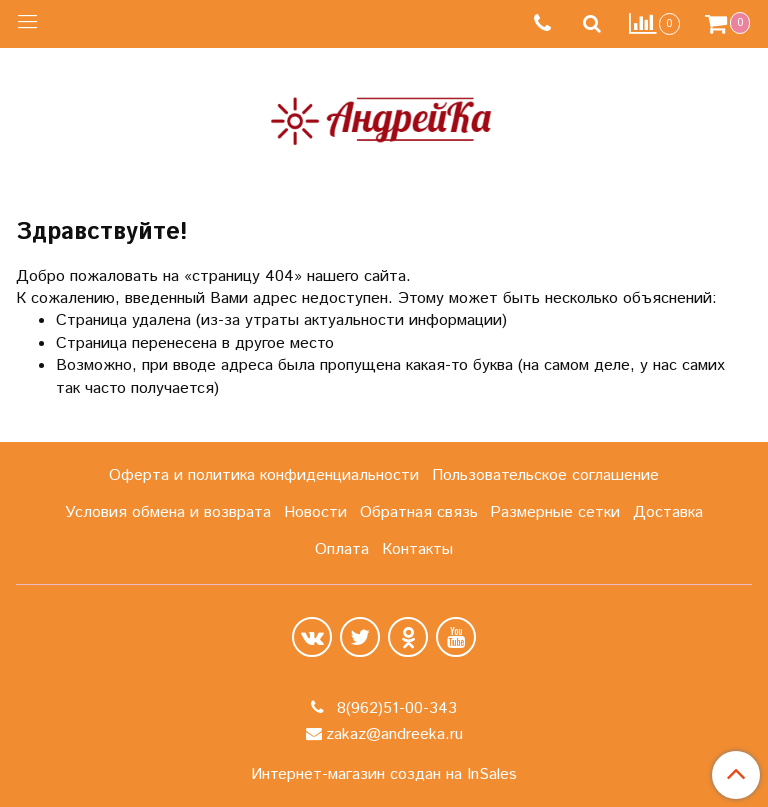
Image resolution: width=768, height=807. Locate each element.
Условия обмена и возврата (168, 512)
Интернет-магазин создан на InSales (384, 775)
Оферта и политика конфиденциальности (264, 475)
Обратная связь (419, 512)
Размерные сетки (555, 512)
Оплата (342, 549)
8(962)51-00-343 (394, 708)
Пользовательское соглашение (545, 475)
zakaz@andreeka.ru (394, 734)
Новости (315, 512)
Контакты (417, 549)
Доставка (668, 512)
